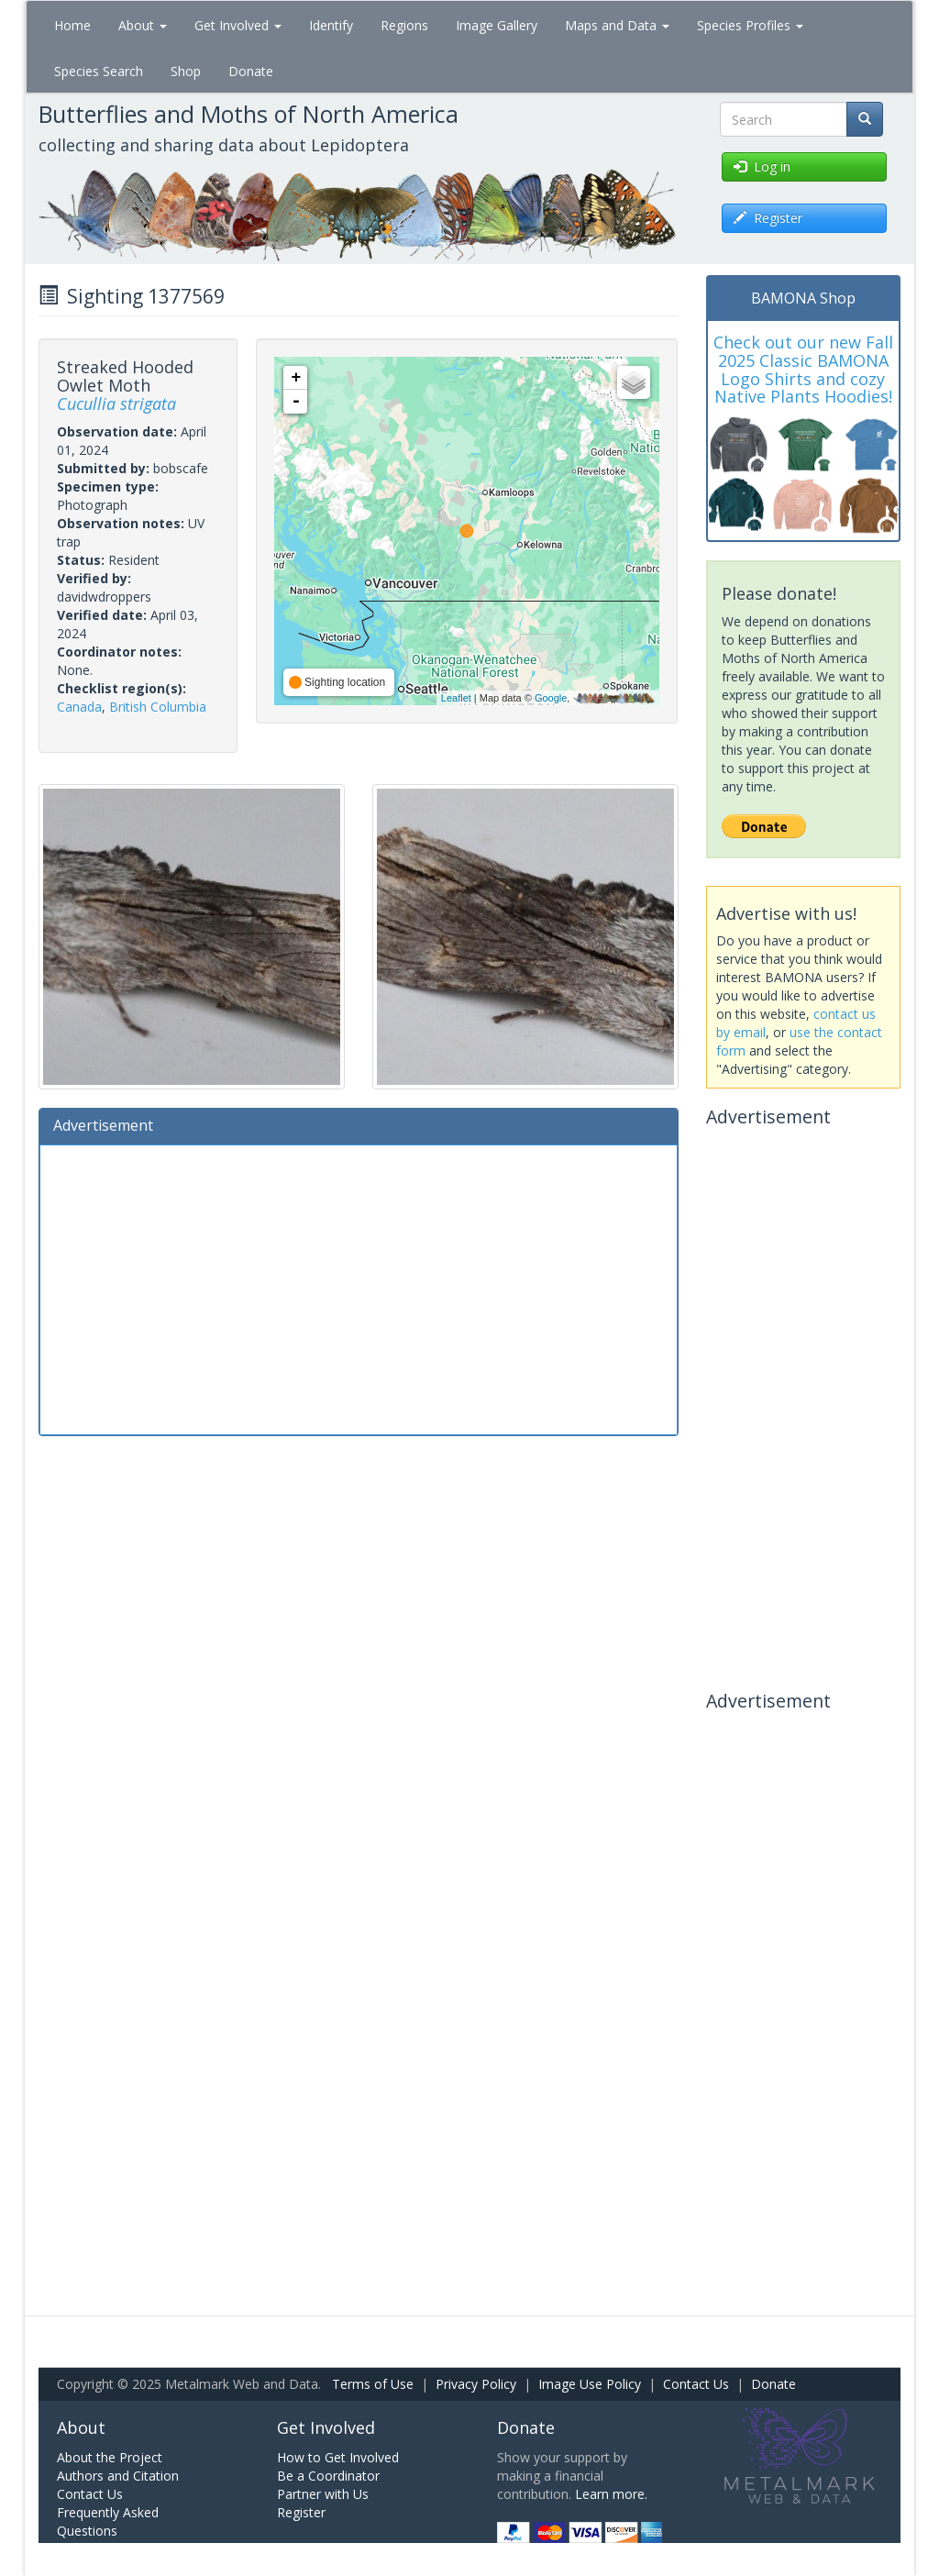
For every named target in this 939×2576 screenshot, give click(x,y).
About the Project (109, 2457)
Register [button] (768, 218)
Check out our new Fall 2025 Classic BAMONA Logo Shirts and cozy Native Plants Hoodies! (803, 369)
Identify (331, 25)
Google (551, 697)
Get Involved (238, 25)
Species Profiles (750, 25)
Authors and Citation (118, 2475)
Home (72, 25)
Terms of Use (373, 2384)
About (142, 25)
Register (301, 2512)
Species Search (98, 71)
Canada (79, 706)
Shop (186, 71)
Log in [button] (762, 166)
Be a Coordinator (328, 2475)
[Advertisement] (358, 1287)
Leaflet (456, 697)
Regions (404, 25)
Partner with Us (323, 2494)
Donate (250, 71)
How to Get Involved (338, 2457)
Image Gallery (496, 25)
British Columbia (157, 706)
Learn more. (611, 2494)
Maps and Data (617, 25)
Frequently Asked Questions (108, 2521)
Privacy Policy (476, 2384)
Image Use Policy (589, 2384)
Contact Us (696, 2384)
